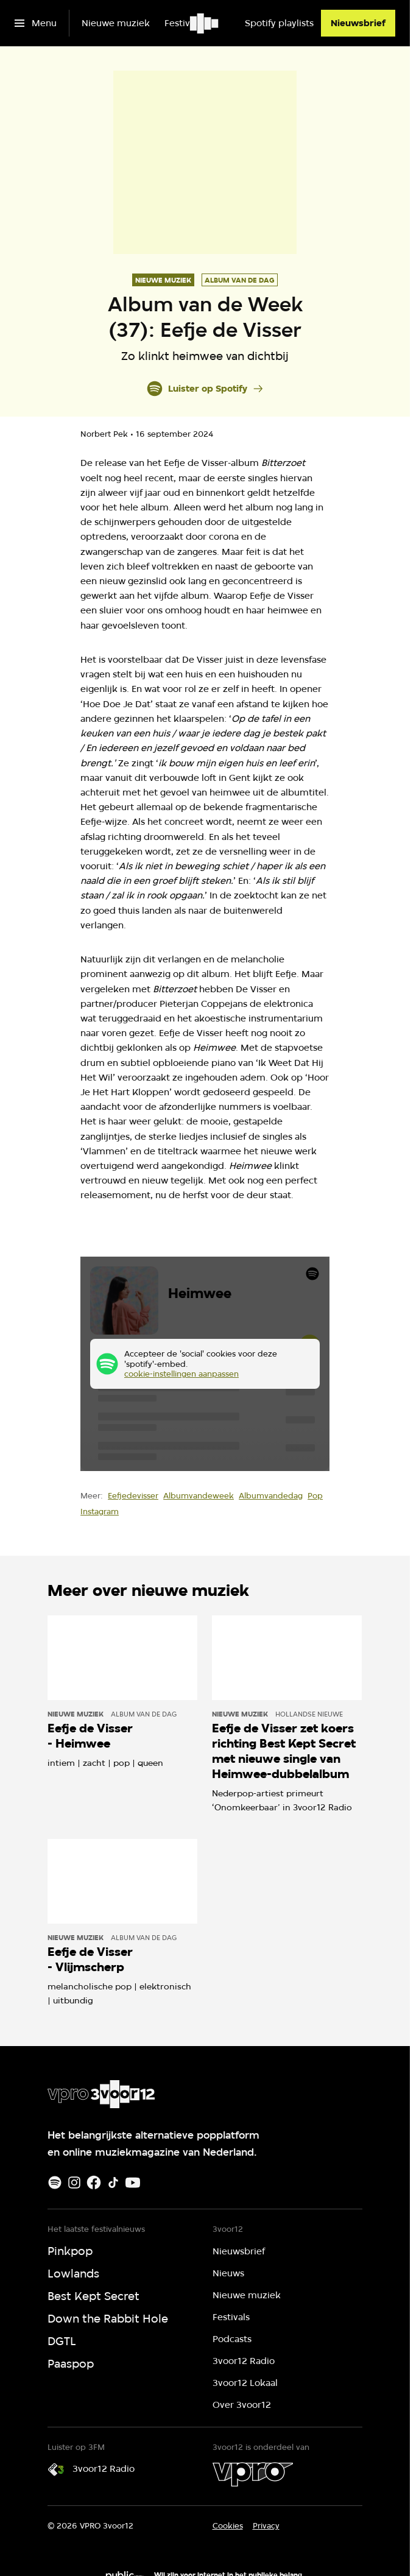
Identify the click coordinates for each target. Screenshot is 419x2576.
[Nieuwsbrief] (358, 23)
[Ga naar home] (205, 23)
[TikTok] (113, 2182)
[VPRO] (253, 2474)
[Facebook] (93, 2182)
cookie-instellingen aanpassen (181, 1374)
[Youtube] (132, 2182)
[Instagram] (74, 2182)
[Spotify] (55, 2182)
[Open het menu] (35, 23)
